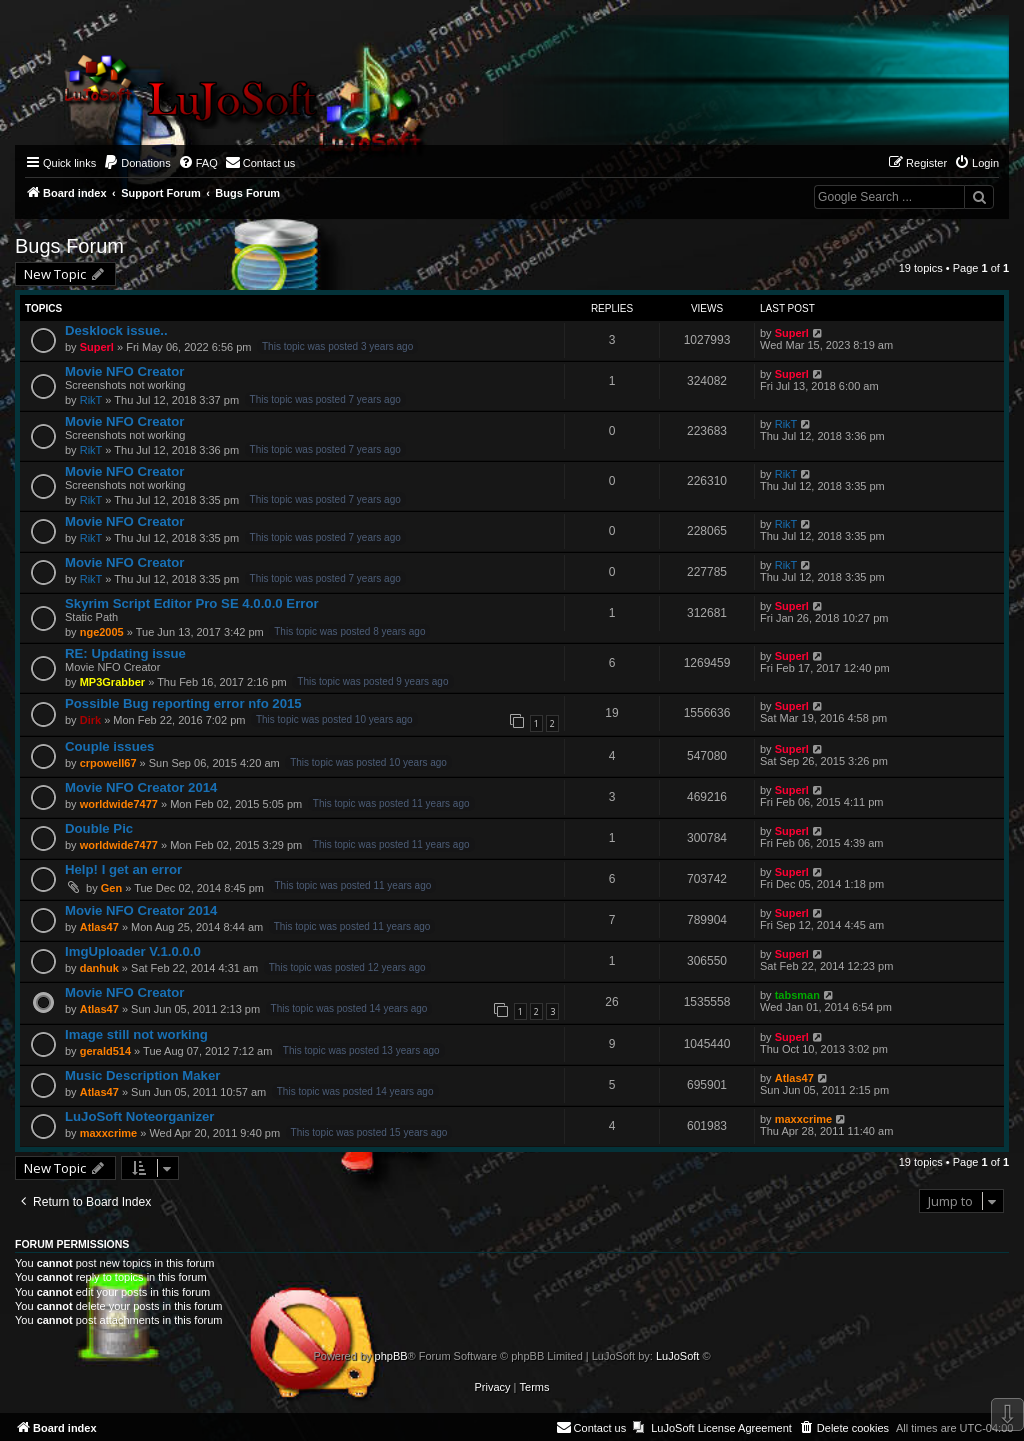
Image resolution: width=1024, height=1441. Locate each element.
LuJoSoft (677, 1356)
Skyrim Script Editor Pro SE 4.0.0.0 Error (192, 603)
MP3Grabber (112, 682)
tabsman (797, 995)
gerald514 (105, 1051)
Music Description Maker (142, 1075)
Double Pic (99, 828)
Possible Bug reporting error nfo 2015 (183, 703)
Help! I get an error (123, 869)
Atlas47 (99, 927)
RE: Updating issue (125, 653)
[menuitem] (137, 163)
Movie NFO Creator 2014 (141, 787)
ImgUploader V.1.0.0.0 (133, 951)
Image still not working (136, 1034)
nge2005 (102, 632)
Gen (111, 888)
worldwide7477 (119, 804)
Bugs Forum (69, 246)
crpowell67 (108, 763)
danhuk (99, 968)
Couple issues (109, 746)
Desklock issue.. (116, 330)
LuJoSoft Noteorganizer (139, 1116)
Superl (97, 347)
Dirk (90, 720)
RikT (91, 400)
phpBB (391, 1356)
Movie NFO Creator (124, 371)
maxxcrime (109, 1133)
